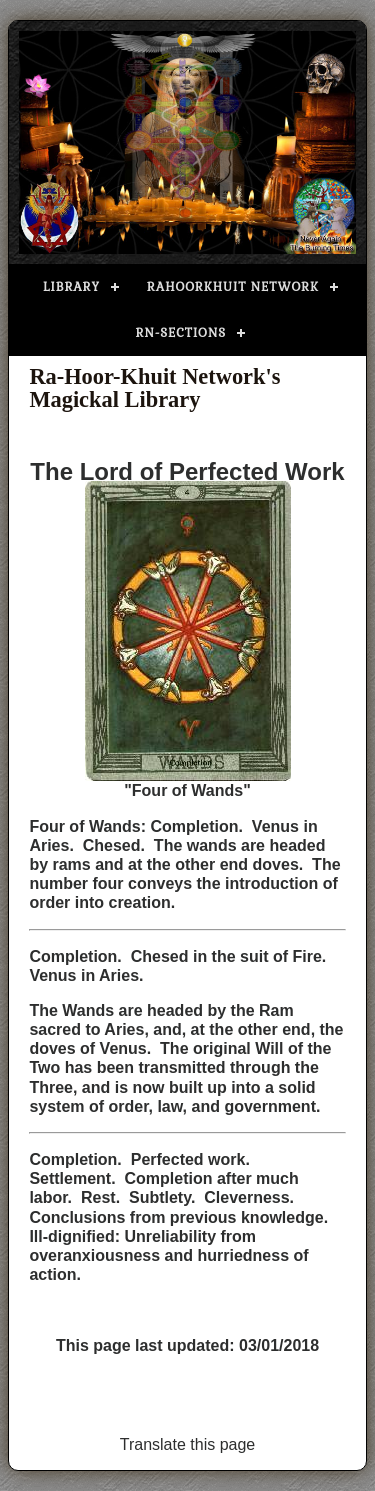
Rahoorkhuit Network (233, 287)
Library (71, 287)
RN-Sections (181, 333)
